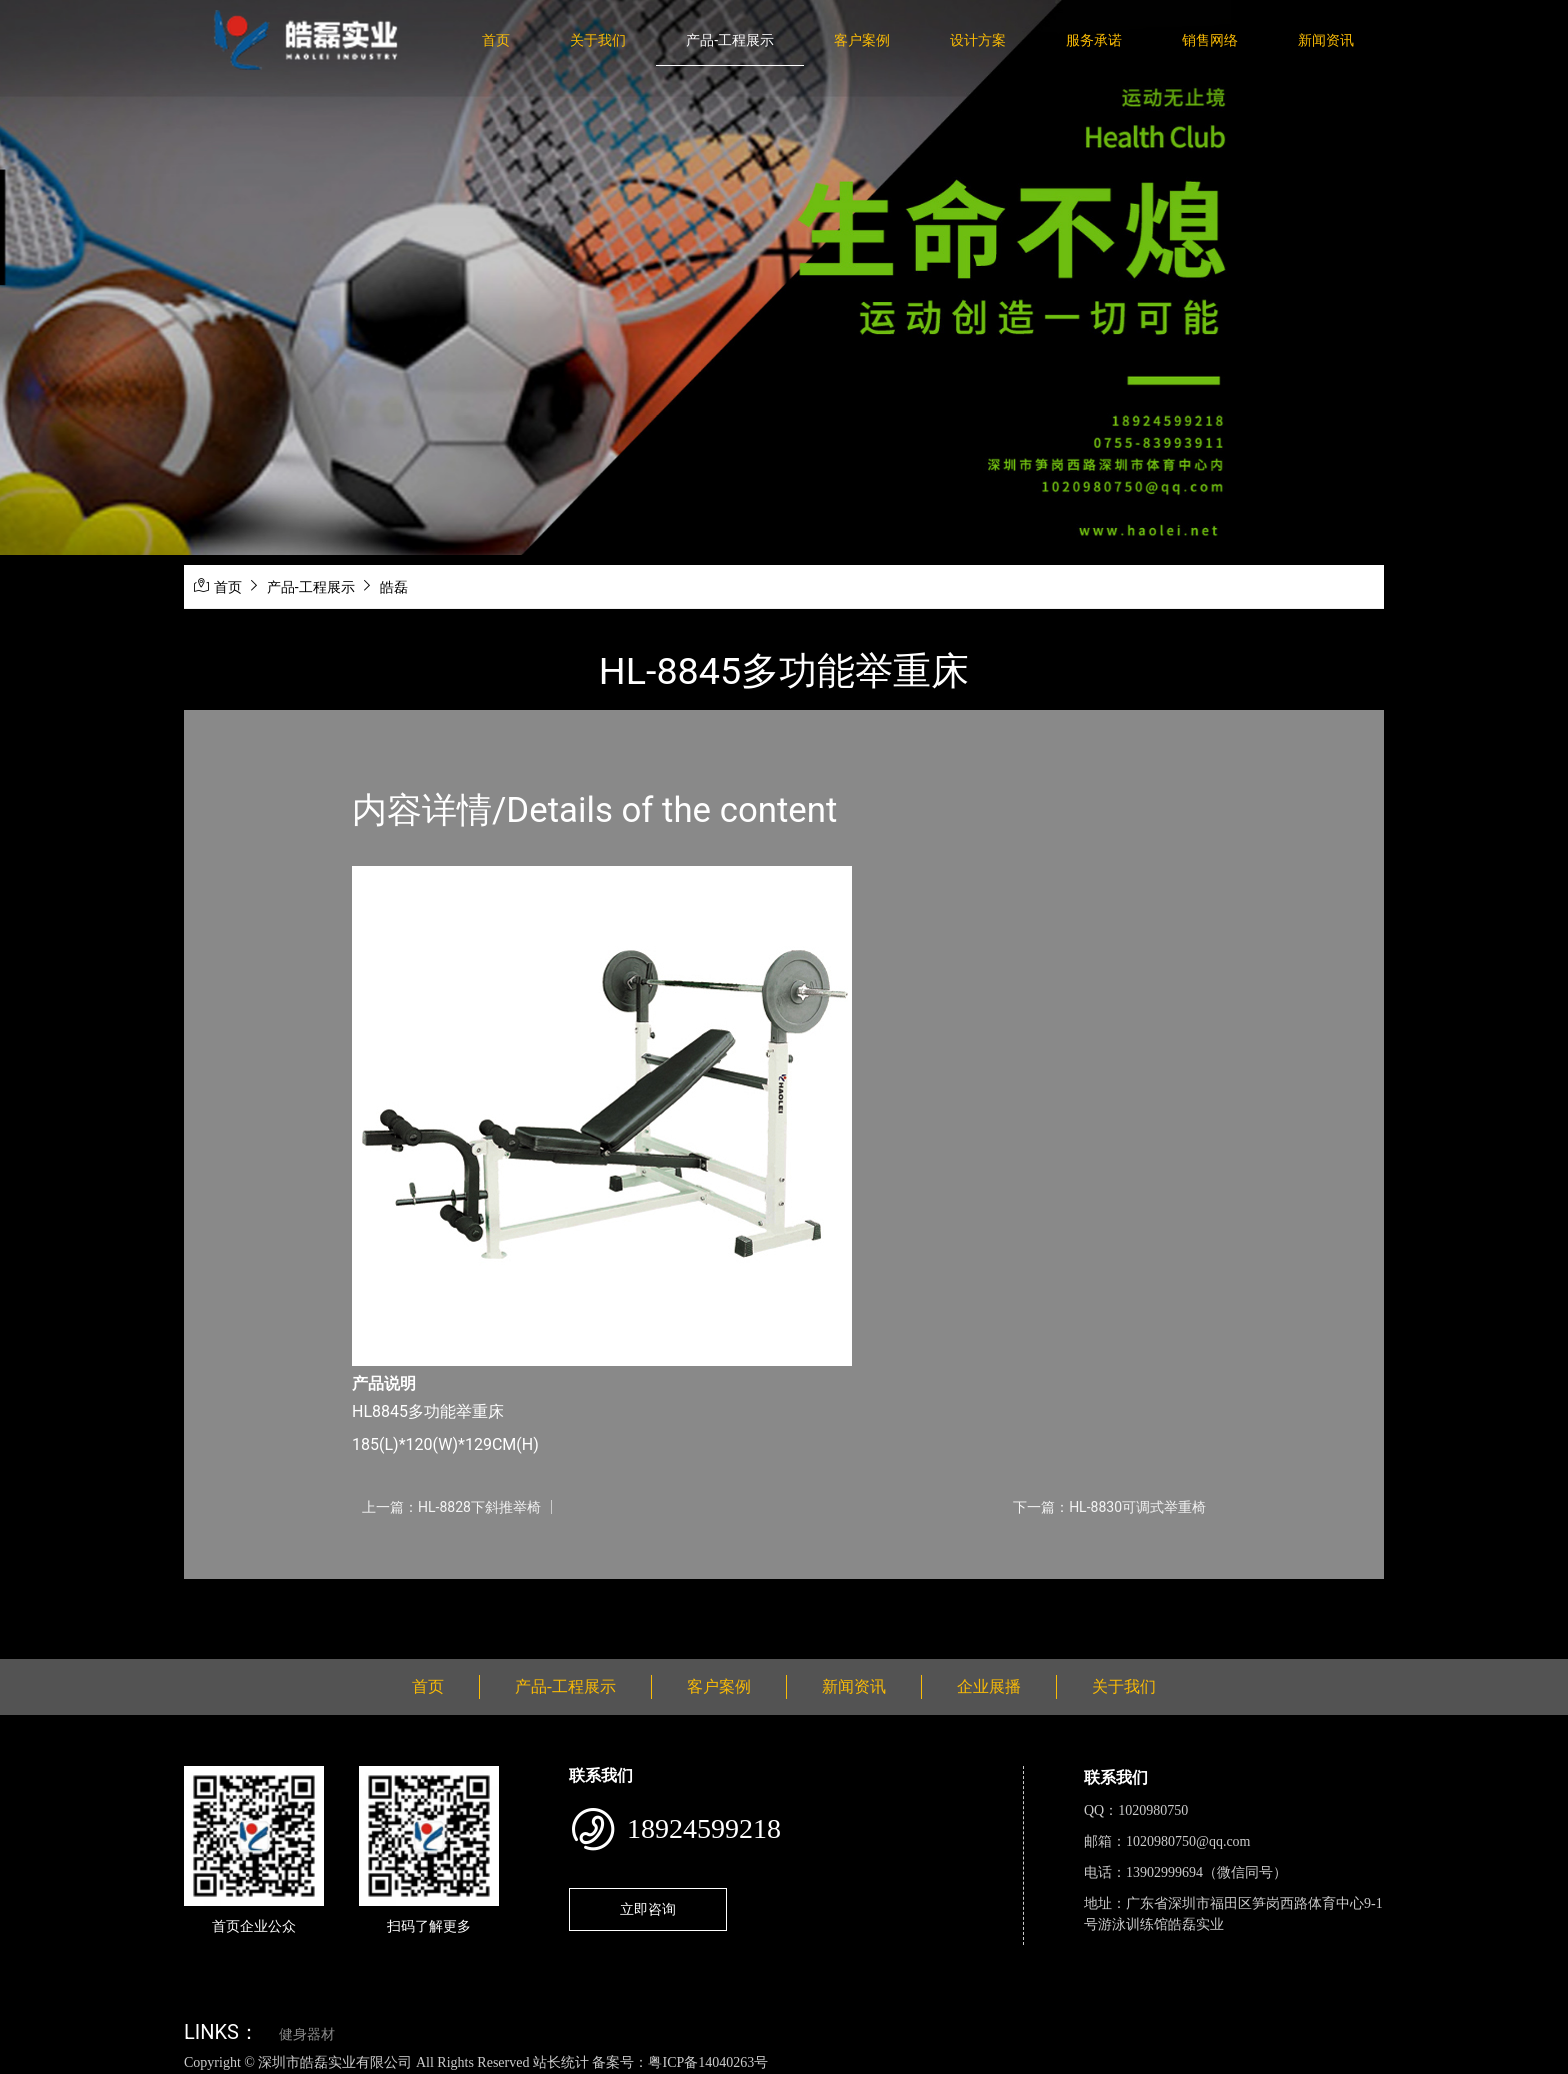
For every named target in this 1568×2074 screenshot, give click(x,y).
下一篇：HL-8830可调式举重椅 (1109, 1507)
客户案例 (862, 40)
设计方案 (978, 40)
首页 (496, 40)
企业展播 (989, 1686)
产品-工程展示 (730, 40)
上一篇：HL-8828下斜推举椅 (451, 1507)
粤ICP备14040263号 (708, 2062)
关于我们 (598, 40)
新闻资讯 (1326, 40)
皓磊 (394, 587)
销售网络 (1210, 40)
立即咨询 (648, 1909)
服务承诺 (1094, 40)
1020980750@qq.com (1188, 1841)
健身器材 (307, 2034)
